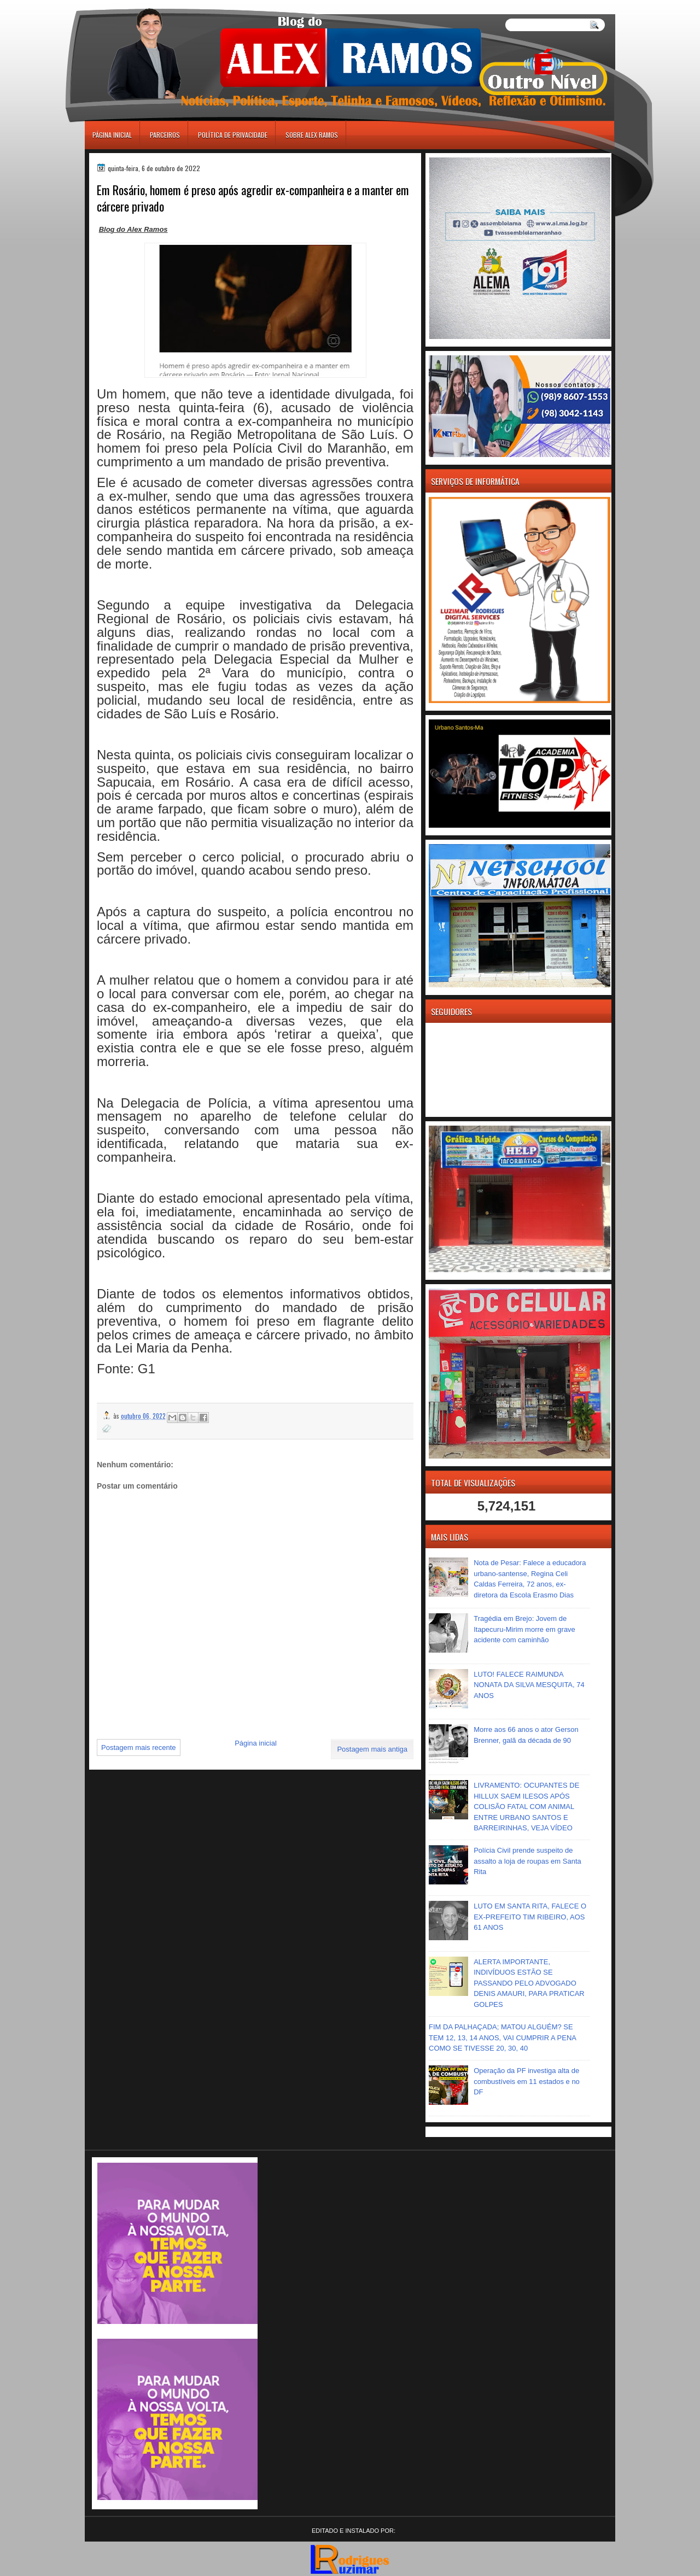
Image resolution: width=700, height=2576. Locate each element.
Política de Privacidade (232, 134)
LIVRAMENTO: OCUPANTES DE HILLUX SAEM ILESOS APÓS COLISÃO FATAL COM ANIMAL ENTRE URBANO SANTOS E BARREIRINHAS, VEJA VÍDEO (526, 1806)
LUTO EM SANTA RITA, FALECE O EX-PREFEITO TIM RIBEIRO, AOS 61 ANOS (530, 1916)
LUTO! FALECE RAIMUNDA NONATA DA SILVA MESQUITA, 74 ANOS (529, 1685)
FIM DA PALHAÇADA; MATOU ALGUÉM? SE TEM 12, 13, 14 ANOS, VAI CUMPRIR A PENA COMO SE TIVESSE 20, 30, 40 (502, 2037)
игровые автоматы (133, 5)
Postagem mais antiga (372, 1749)
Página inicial (112, 134)
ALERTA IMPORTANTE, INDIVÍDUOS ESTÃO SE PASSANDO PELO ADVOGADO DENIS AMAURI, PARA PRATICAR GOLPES (529, 1983)
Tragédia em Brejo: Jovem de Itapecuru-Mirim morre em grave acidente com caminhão (524, 1629)
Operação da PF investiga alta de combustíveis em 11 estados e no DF (527, 2081)
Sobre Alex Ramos (311, 134)
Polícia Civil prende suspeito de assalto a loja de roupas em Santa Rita (527, 1861)
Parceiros (165, 134)
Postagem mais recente (138, 1747)
